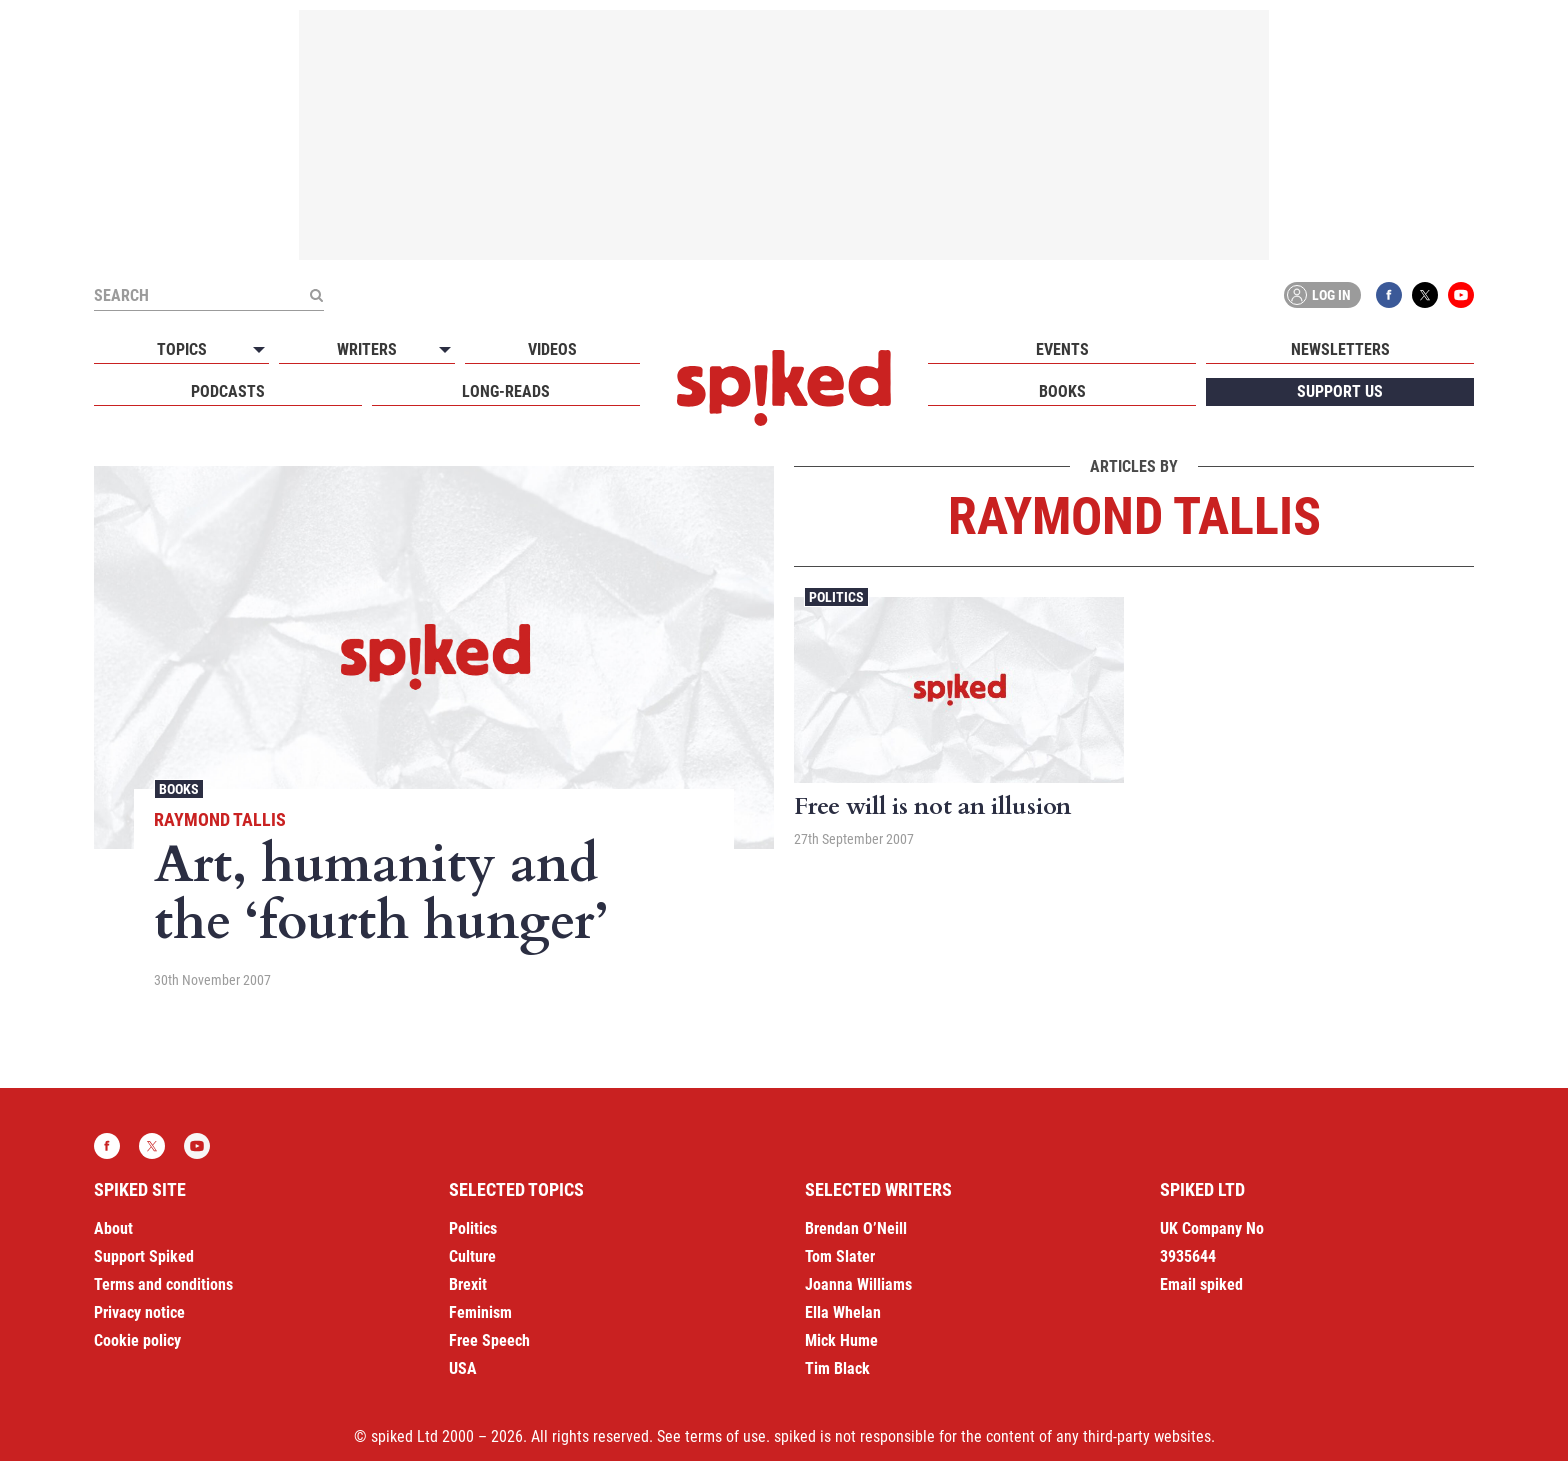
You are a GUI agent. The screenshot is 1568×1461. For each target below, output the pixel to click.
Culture (472, 1256)
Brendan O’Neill (856, 1228)
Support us (1340, 391)
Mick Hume (841, 1340)
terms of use (725, 1436)
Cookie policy (137, 1340)
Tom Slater (840, 1256)
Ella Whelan (843, 1312)
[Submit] (316, 295)
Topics (182, 349)
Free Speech (489, 1340)
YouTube (1461, 295)
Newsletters (1340, 349)
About (113, 1228)
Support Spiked (144, 1256)
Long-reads (506, 391)
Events (1062, 349)
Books (1062, 391)
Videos (552, 349)
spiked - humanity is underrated (784, 388)
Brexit (468, 1284)
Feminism (480, 1312)
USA (463, 1368)
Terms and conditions (163, 1284)
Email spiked (1201, 1284)
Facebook (1389, 295)
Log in (1319, 295)
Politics (836, 597)
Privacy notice (139, 1312)
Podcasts (228, 391)
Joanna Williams (858, 1284)
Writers (367, 349)
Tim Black (837, 1368)
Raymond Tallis (220, 819)
